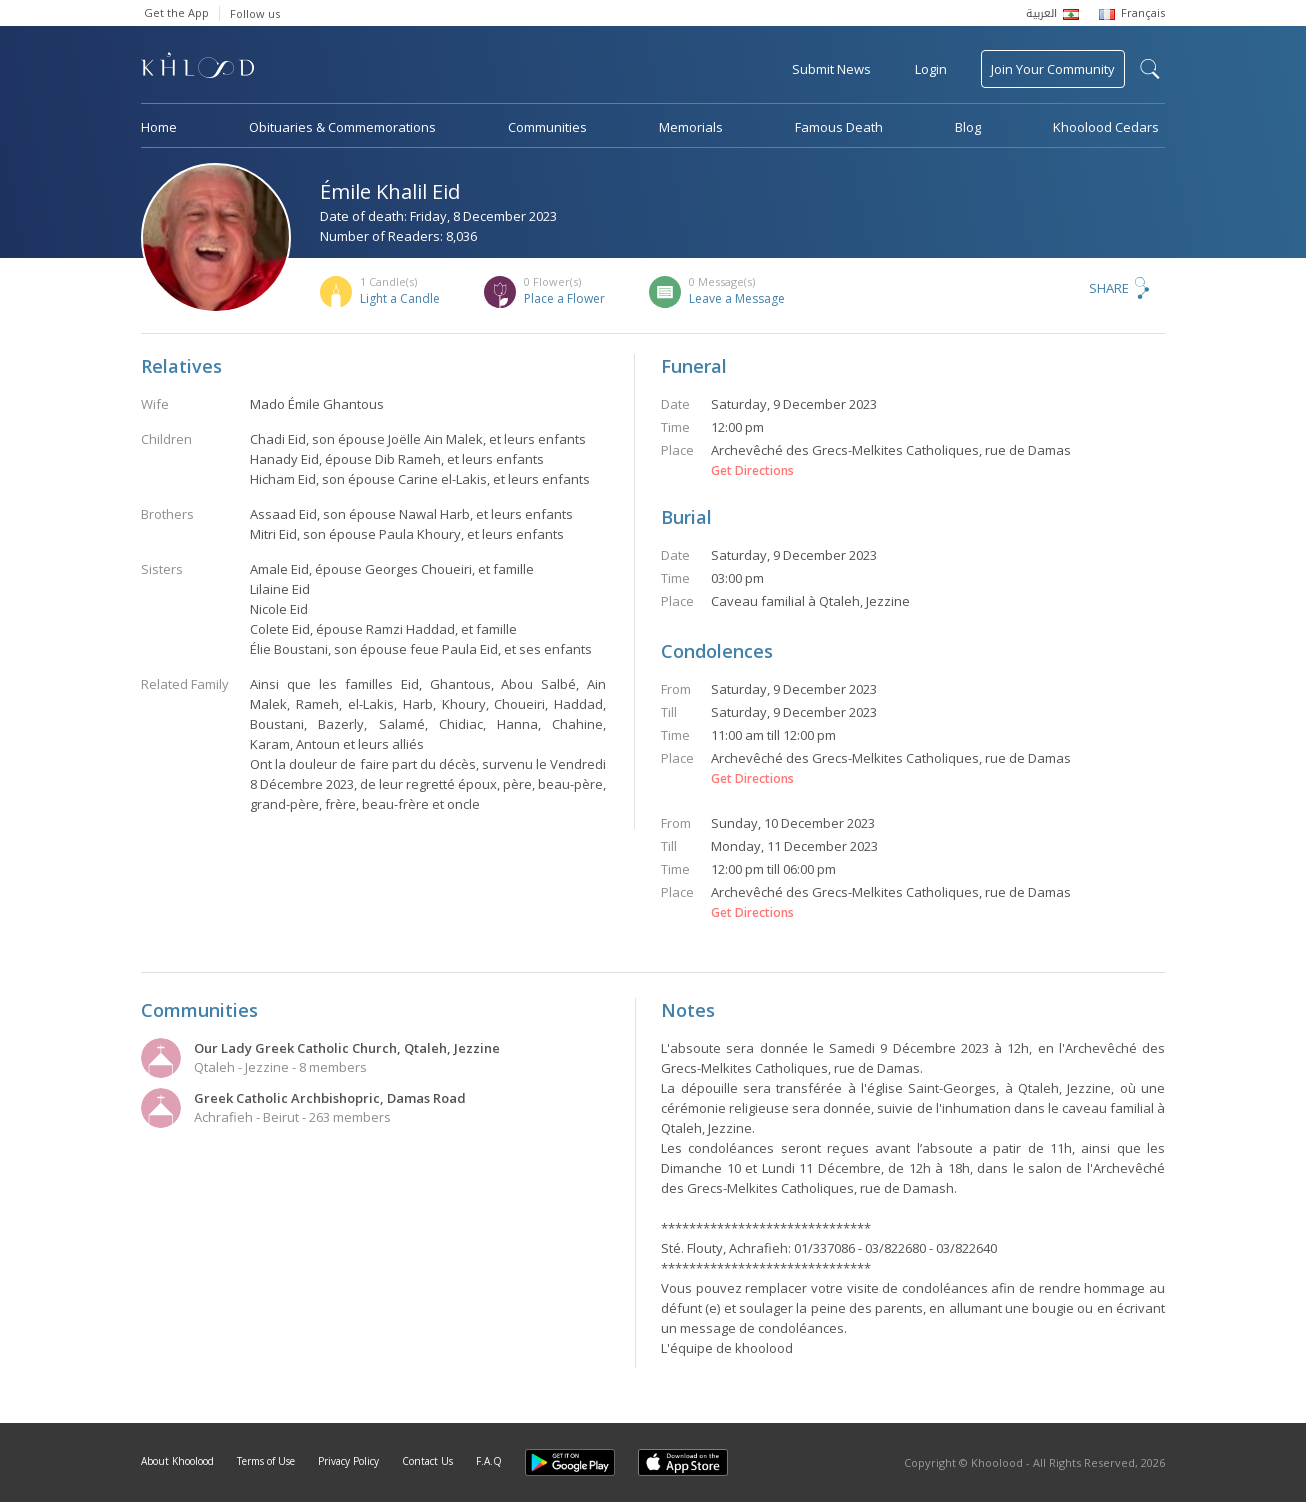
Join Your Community (1053, 69)
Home (159, 127)
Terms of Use (266, 1461)
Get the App (176, 12)
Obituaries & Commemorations (342, 127)
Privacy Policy (348, 1461)
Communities (547, 127)
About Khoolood (177, 1461)
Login (931, 69)
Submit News (831, 69)
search (1150, 69)
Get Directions (752, 471)
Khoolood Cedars (1106, 127)
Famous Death (839, 127)
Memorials (691, 127)
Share (1109, 288)
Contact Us (427, 1461)
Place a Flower (564, 298)
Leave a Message (737, 298)
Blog (968, 127)
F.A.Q (489, 1461)
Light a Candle (400, 298)
